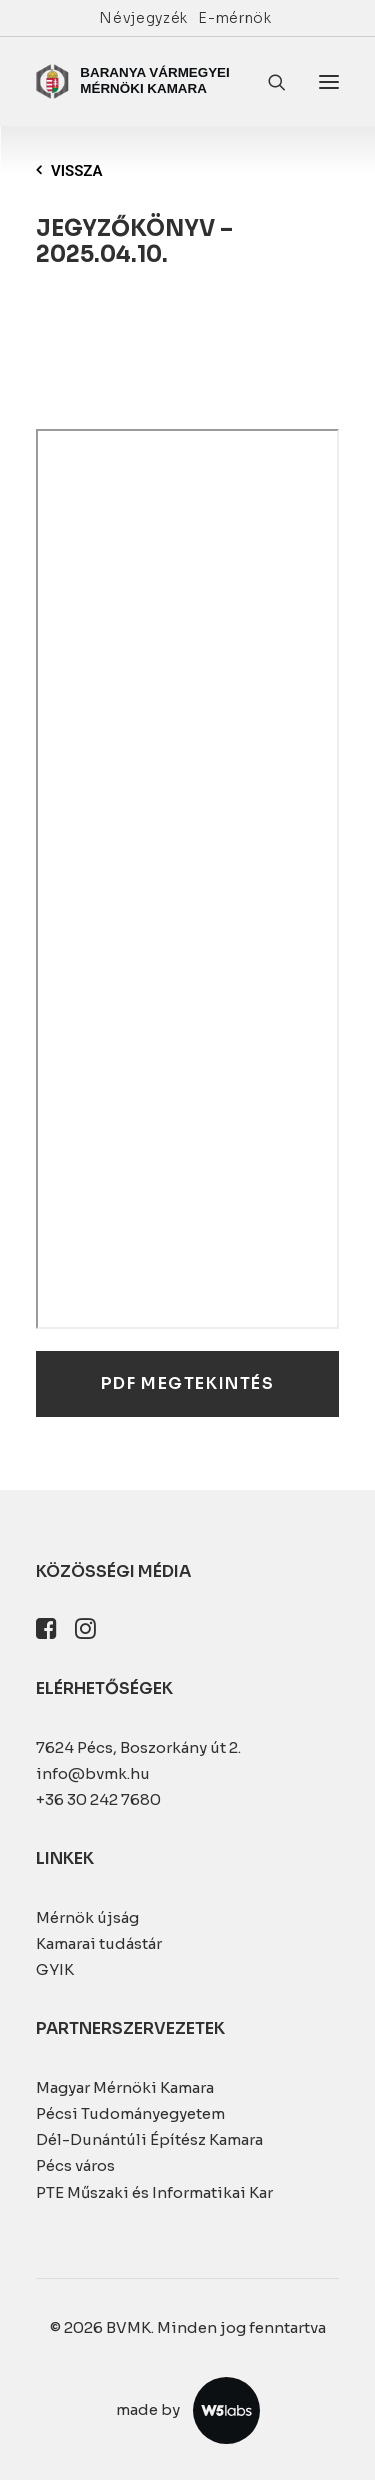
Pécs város (75, 2165)
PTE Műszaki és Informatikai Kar (154, 2192)
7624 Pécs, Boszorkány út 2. (138, 1747)
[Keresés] (268, 82)
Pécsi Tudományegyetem (130, 2113)
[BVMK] (135, 81)
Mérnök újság (87, 1917)
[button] (329, 81)
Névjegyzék (143, 18)
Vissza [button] (69, 171)
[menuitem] (143, 18)
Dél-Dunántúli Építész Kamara (149, 2139)
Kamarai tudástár (99, 1943)
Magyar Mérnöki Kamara (125, 2087)
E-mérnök (235, 18)
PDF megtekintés (188, 1383)
